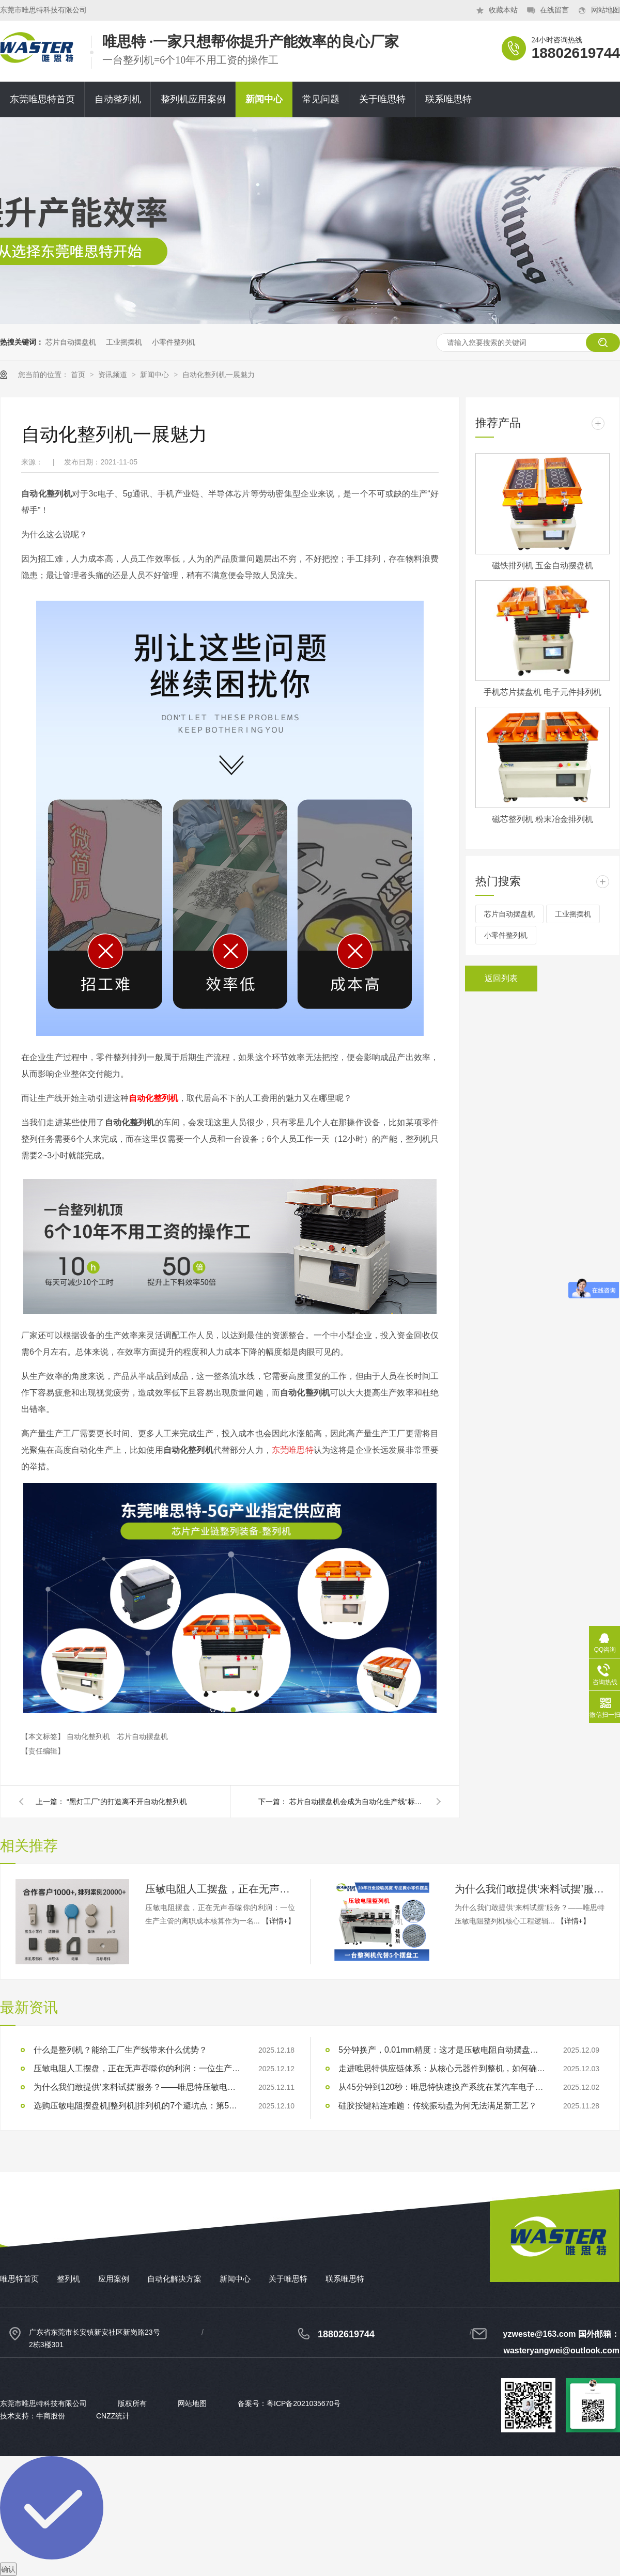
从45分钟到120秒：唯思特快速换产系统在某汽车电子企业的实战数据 (441, 2087)
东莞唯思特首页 (42, 99)
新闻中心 (264, 99)
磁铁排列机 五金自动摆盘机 (542, 565)
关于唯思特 (382, 99)
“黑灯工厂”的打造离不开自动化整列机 (127, 1801)
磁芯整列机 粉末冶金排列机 (542, 819)
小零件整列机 (173, 342)
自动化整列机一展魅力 (218, 374)
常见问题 (320, 99)
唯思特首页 (19, 2278)
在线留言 (554, 10)
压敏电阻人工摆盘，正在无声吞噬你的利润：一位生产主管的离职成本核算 (220, 1889)
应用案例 (113, 2278)
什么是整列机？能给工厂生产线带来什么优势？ (120, 2049)
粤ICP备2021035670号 (303, 2403)
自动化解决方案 (174, 2278)
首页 (79, 374)
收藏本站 (503, 10)
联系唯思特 (448, 99)
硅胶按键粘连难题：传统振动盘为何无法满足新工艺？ (437, 2105)
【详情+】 (278, 1921)
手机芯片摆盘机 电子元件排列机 (542, 692)
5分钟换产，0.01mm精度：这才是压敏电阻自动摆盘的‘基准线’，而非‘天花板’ (441, 2049)
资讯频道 (113, 374)
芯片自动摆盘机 (70, 342)
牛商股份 (50, 2416)
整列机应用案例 (193, 99)
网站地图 (605, 10)
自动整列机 (118, 99)
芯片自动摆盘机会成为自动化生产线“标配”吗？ (356, 1801)
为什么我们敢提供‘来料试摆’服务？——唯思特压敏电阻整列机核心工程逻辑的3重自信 (530, 1889)
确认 (8, 2569)
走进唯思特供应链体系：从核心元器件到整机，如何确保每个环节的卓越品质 (441, 2068)
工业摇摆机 (124, 342)
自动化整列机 (153, 1098)
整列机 (68, 2278)
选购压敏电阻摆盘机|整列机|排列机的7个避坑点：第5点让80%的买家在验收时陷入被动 (137, 2105)
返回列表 (501, 978)
